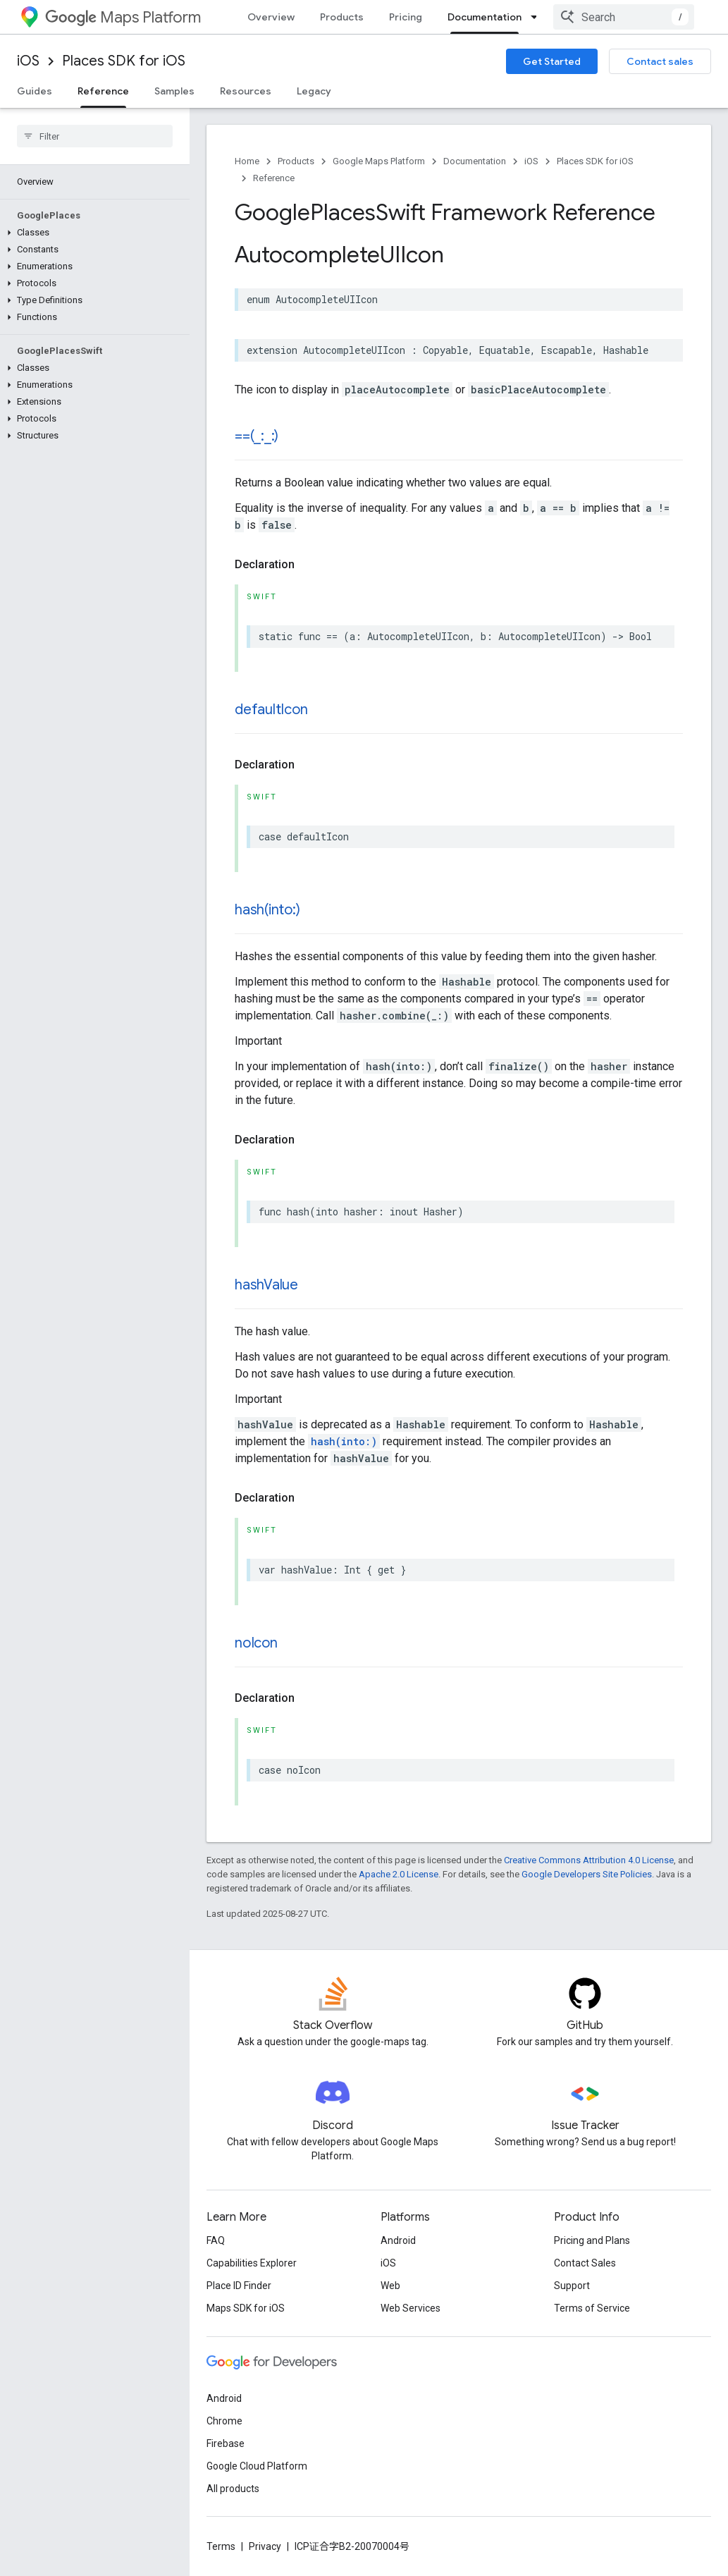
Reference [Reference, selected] (103, 91)
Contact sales (660, 61)
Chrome (224, 2421)
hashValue (266, 1285)
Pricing (405, 17)
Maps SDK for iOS (245, 2308)
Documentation (474, 161)
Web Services (410, 2308)
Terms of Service (592, 2308)
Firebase (225, 2443)
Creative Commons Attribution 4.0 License (589, 1860)
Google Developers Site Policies (587, 1874)
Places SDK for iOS (123, 61)
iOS (28, 61)
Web (390, 2285)
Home (247, 161)
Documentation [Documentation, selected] (485, 17)
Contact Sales (585, 2263)
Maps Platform (123, 17)
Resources (245, 91)
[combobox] (623, 17)
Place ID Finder (238, 2285)
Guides (34, 91)
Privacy (265, 2546)
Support (572, 2285)
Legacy (314, 91)
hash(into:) (267, 910)
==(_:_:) (256, 436)
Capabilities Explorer (251, 2263)
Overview (271, 17)
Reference (274, 178)
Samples (174, 91)
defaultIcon (271, 709)
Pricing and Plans (592, 2240)
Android (398, 2240)
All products (232, 2488)
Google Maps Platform (379, 161)
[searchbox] (95, 136)
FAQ (215, 2240)
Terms (220, 2546)
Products (342, 17)
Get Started (552, 61)
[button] (92, 232)
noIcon (256, 1643)
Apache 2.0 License (398, 1874)
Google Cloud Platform (256, 2466)
